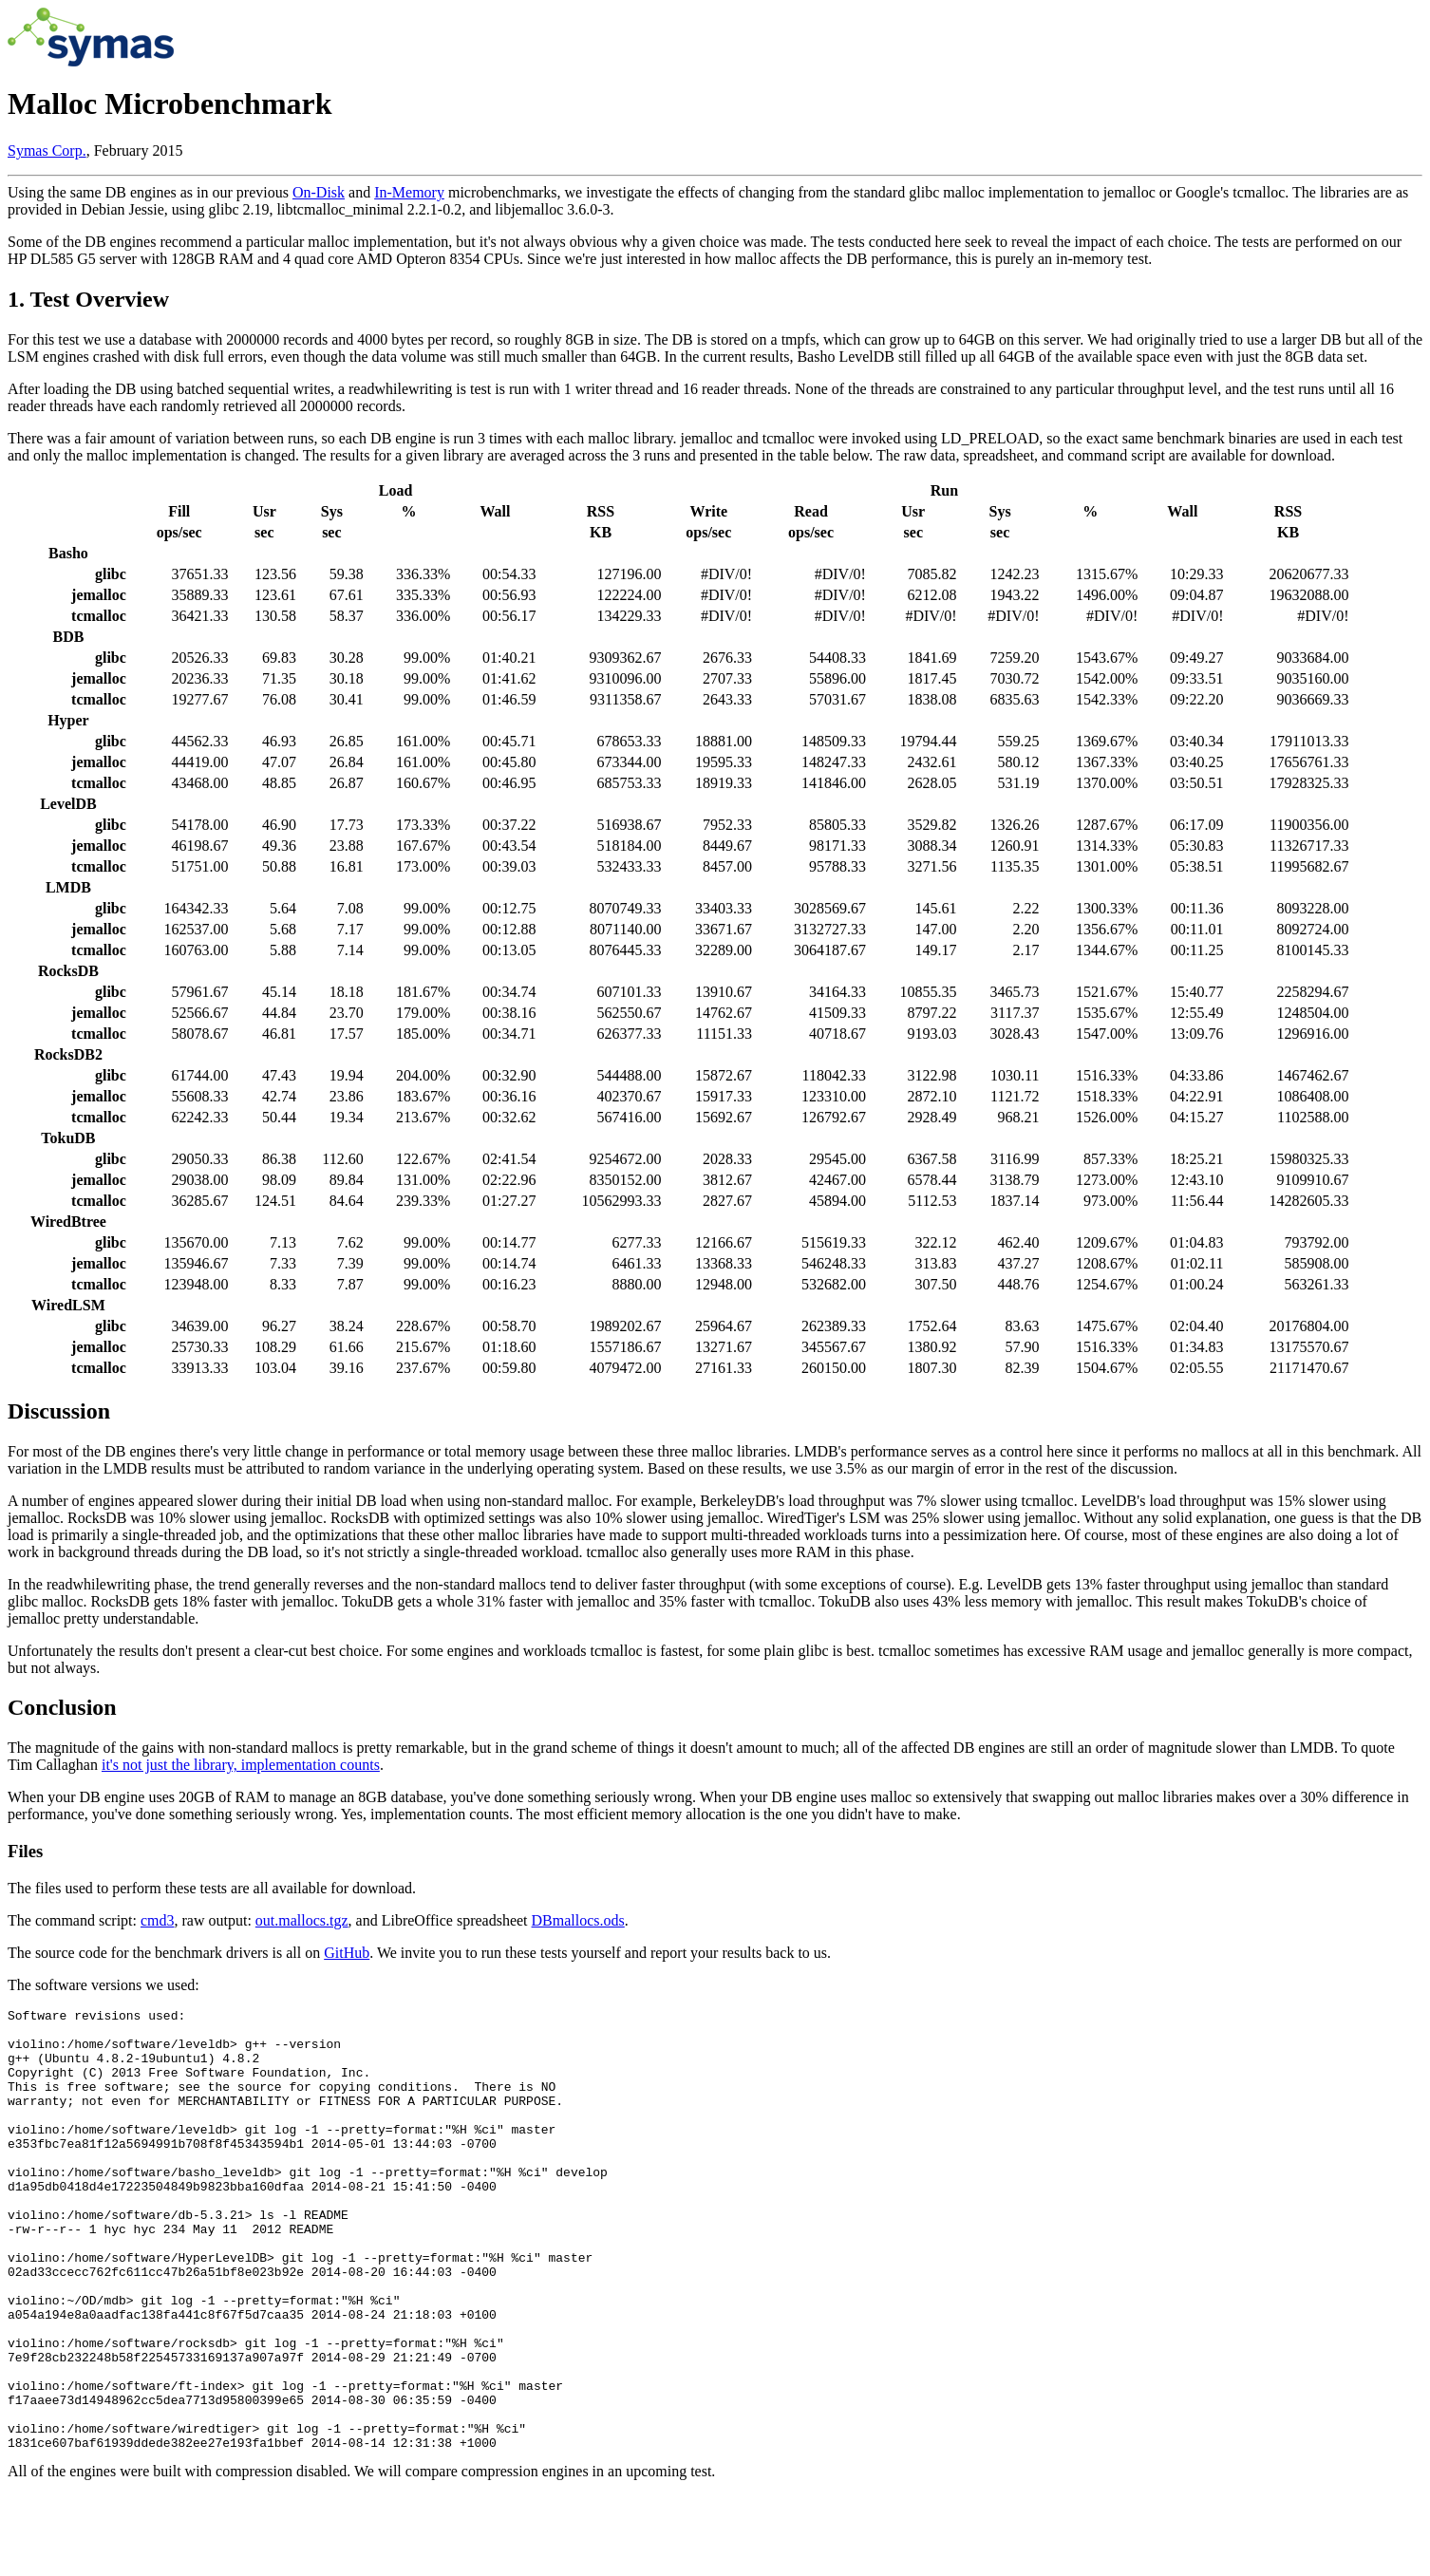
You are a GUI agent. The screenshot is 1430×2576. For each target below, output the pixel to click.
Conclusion (62, 1707)
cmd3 (158, 1920)
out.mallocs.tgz (301, 1920)
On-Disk (318, 192)
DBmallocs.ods (578, 1920)
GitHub (346, 1953)
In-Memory (409, 192)
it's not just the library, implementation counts (241, 1765)
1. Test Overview (88, 299)
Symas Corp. (47, 150)
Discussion (59, 1411)
